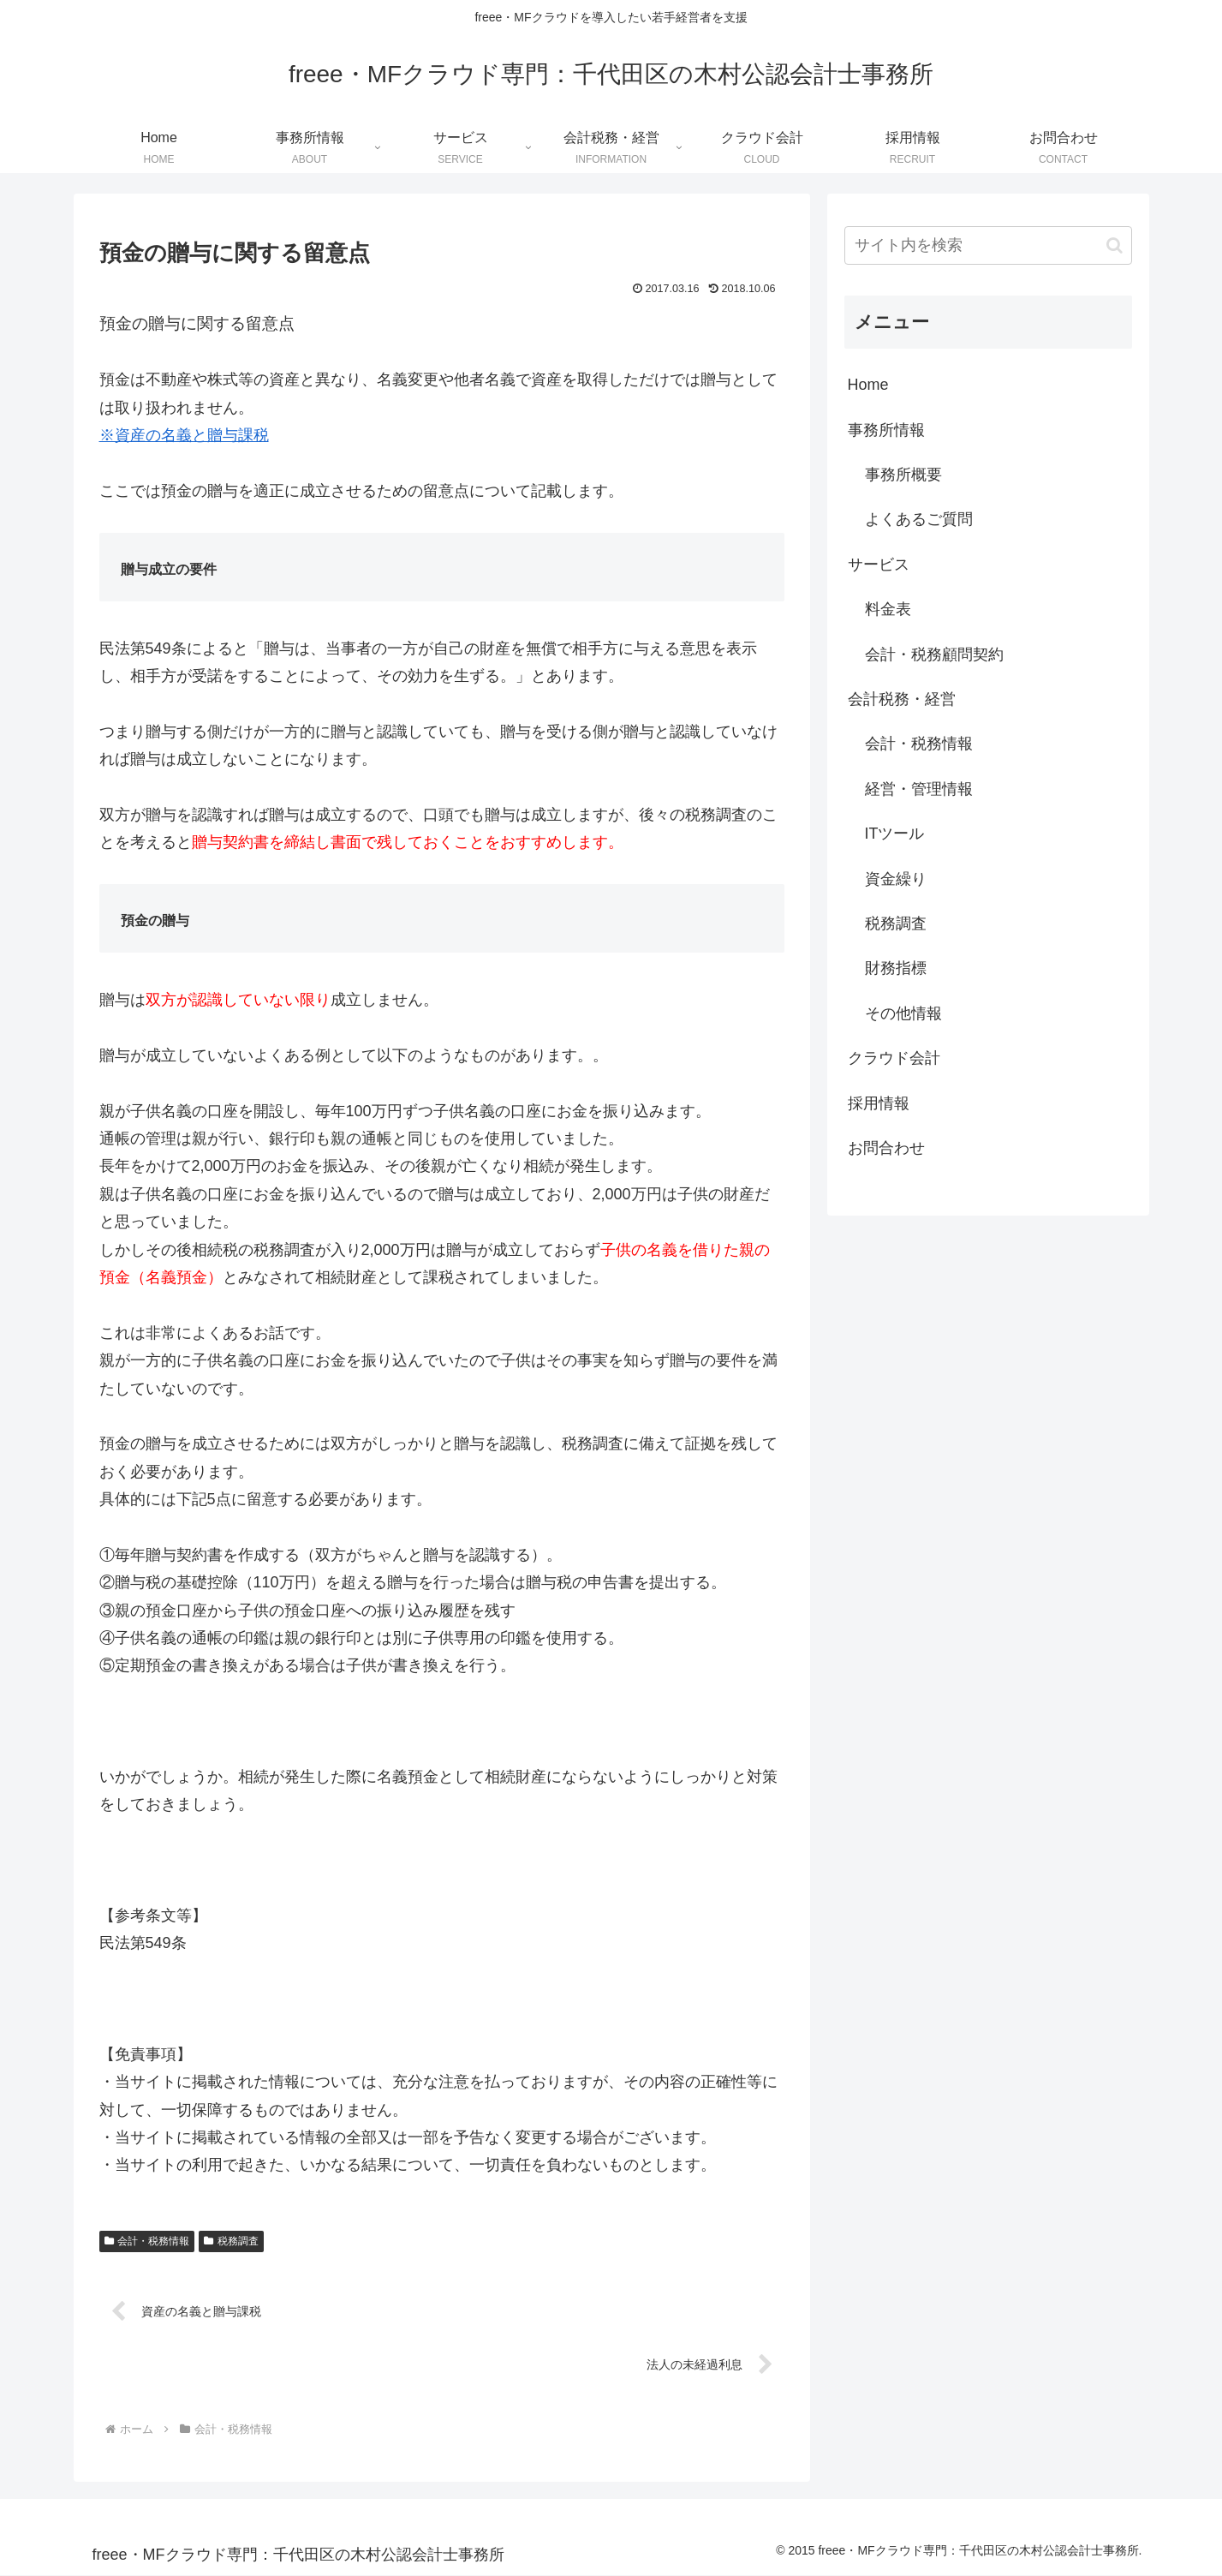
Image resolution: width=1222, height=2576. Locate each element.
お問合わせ (886, 1148)
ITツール (895, 833)
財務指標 (896, 968)
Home (868, 384)
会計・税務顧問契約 (934, 654)
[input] (988, 245)
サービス (878, 564)
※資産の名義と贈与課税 (184, 435)
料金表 (888, 609)
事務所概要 (903, 474)
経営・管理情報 (919, 789)
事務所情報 (886, 430)
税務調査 (231, 2241)
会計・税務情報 (147, 2241)
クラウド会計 (894, 1058)
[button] (1115, 245)
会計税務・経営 (902, 699)
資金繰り (896, 879)
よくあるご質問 (919, 519)
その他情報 (903, 1013)
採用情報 (878, 1103)
